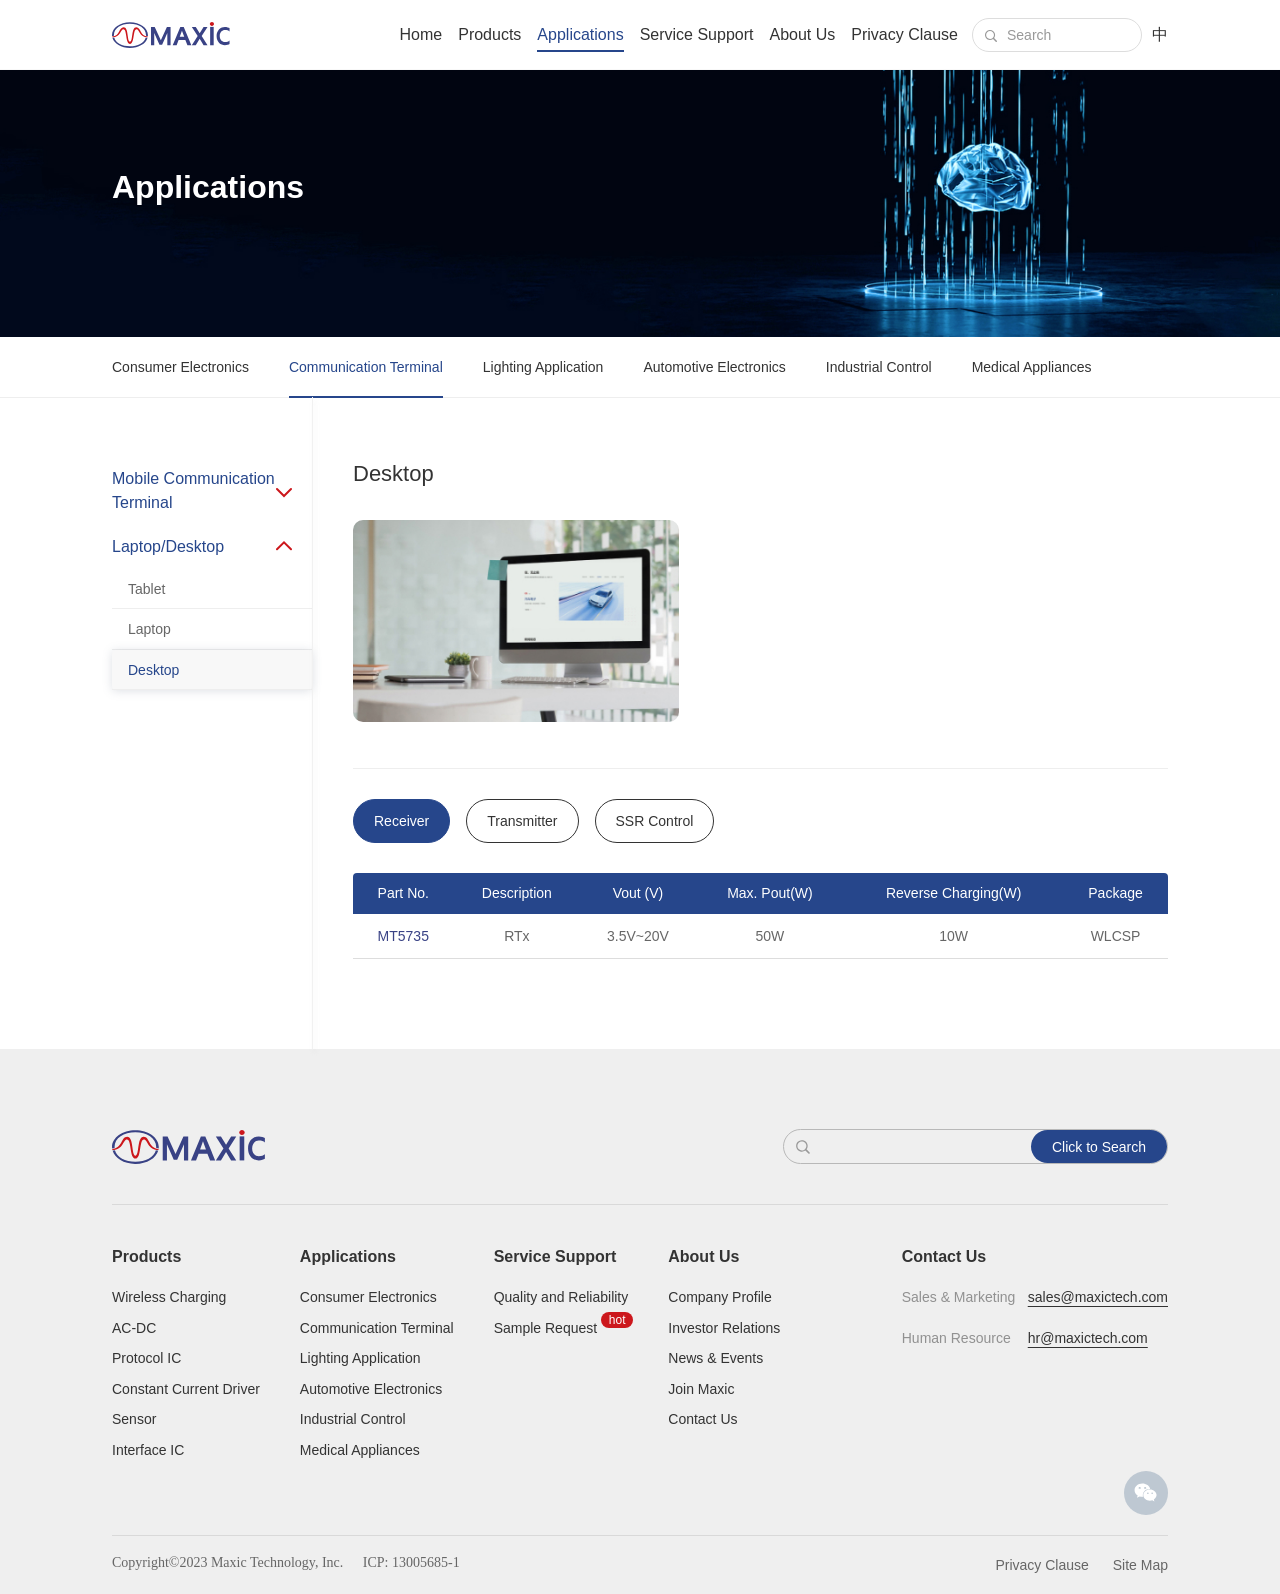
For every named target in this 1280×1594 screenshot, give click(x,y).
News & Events (715, 1358)
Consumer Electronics (180, 367)
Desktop (153, 670)
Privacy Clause (904, 34)
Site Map (1140, 1565)
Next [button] (1158, 925)
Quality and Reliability (561, 1297)
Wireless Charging (169, 1297)
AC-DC (134, 1328)
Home (421, 34)
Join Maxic (701, 1389)
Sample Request (546, 1328)
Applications (580, 34)
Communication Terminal (366, 367)
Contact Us (702, 1419)
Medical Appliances (1032, 367)
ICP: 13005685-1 (411, 1562)
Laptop (149, 629)
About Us (802, 34)
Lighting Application (543, 367)
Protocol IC (146, 1358)
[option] (760, 925)
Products (489, 34)
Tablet (146, 589)
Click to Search (1099, 1147)
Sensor (134, 1419)
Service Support (697, 34)
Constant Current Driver (186, 1389)
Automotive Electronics (714, 367)
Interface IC (148, 1450)
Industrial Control (879, 367)
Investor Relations (724, 1328)
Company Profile (720, 1297)
